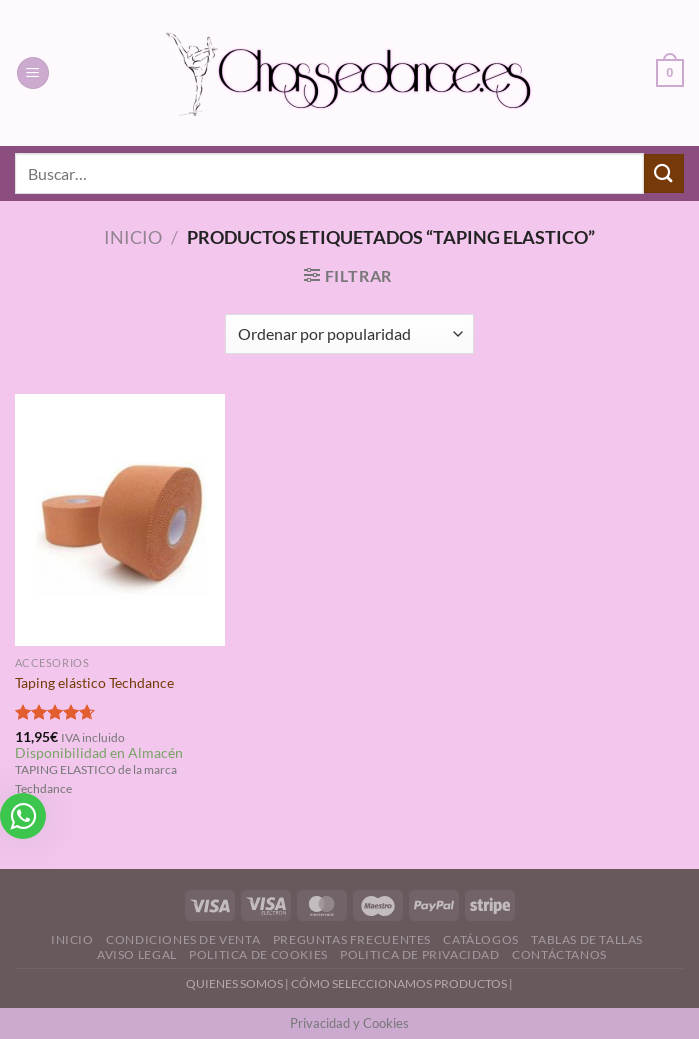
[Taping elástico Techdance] (120, 520)
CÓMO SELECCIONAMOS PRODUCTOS (399, 983)
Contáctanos (559, 954)
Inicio (133, 237)
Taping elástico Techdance (94, 682)
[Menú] (33, 73)
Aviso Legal (137, 954)
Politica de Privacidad (419, 954)
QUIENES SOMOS (234, 983)
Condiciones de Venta (183, 939)
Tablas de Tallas (587, 939)
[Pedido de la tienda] (349, 334)
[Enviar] (664, 173)
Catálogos (481, 939)
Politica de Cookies (258, 954)
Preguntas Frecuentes (352, 939)
